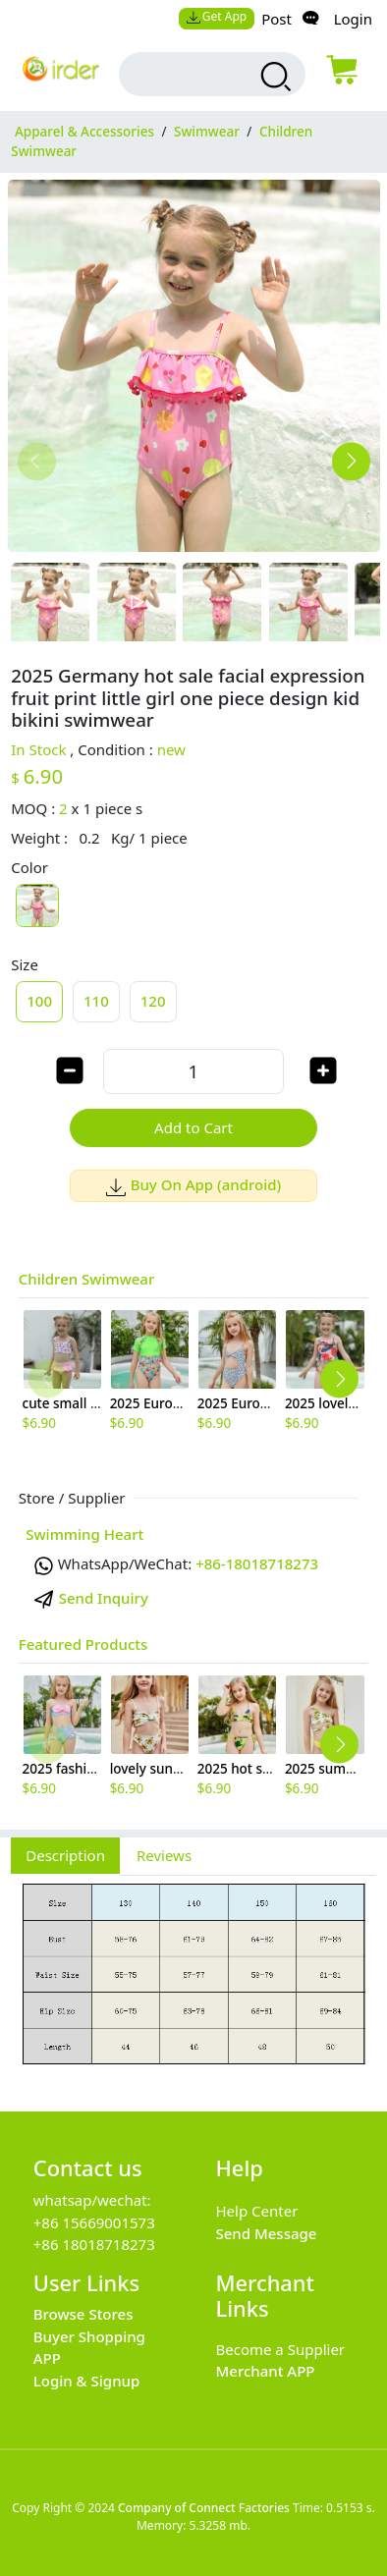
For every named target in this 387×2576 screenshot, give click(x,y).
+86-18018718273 (256, 1563)
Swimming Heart (84, 1534)
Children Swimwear (87, 1278)
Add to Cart (193, 1127)
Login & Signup (86, 2380)
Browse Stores (83, 2314)
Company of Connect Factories (204, 2507)
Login (353, 18)
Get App (216, 16)
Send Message (266, 2233)
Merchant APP (265, 2371)
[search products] (274, 76)
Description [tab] (65, 1855)
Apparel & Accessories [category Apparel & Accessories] (84, 131)
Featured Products (83, 1644)
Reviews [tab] (164, 1855)
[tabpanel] (193, 1983)
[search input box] (195, 74)
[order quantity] (193, 1071)
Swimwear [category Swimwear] (207, 131)
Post (276, 18)
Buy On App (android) (194, 1184)
